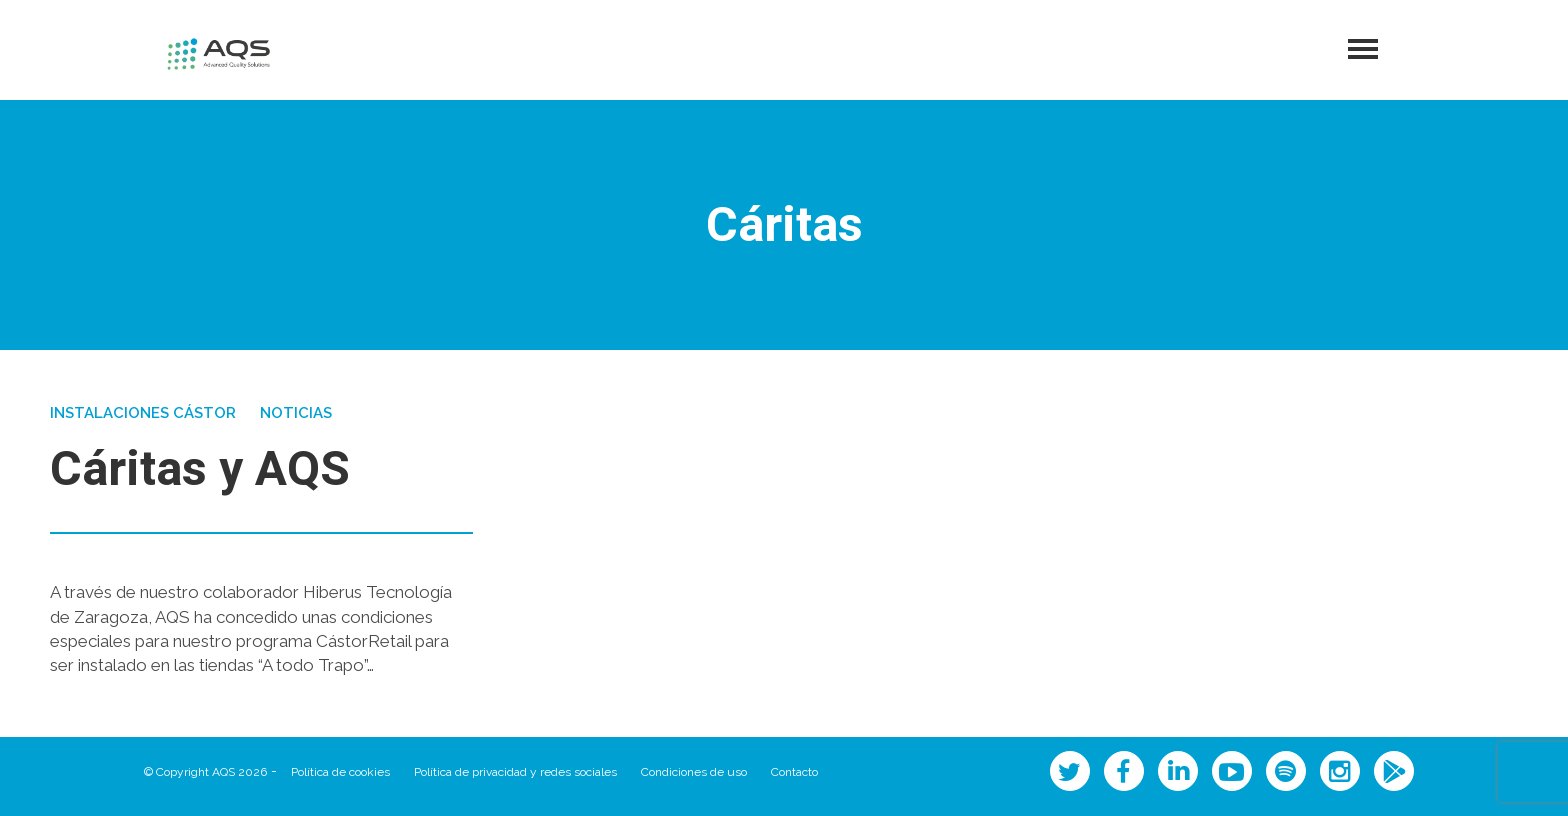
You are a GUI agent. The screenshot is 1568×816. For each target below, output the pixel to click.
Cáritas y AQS (200, 470)
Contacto (794, 772)
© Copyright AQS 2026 (205, 772)
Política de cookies (340, 772)
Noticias (296, 413)
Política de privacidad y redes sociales (515, 772)
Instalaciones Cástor (143, 413)
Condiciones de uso (694, 772)
